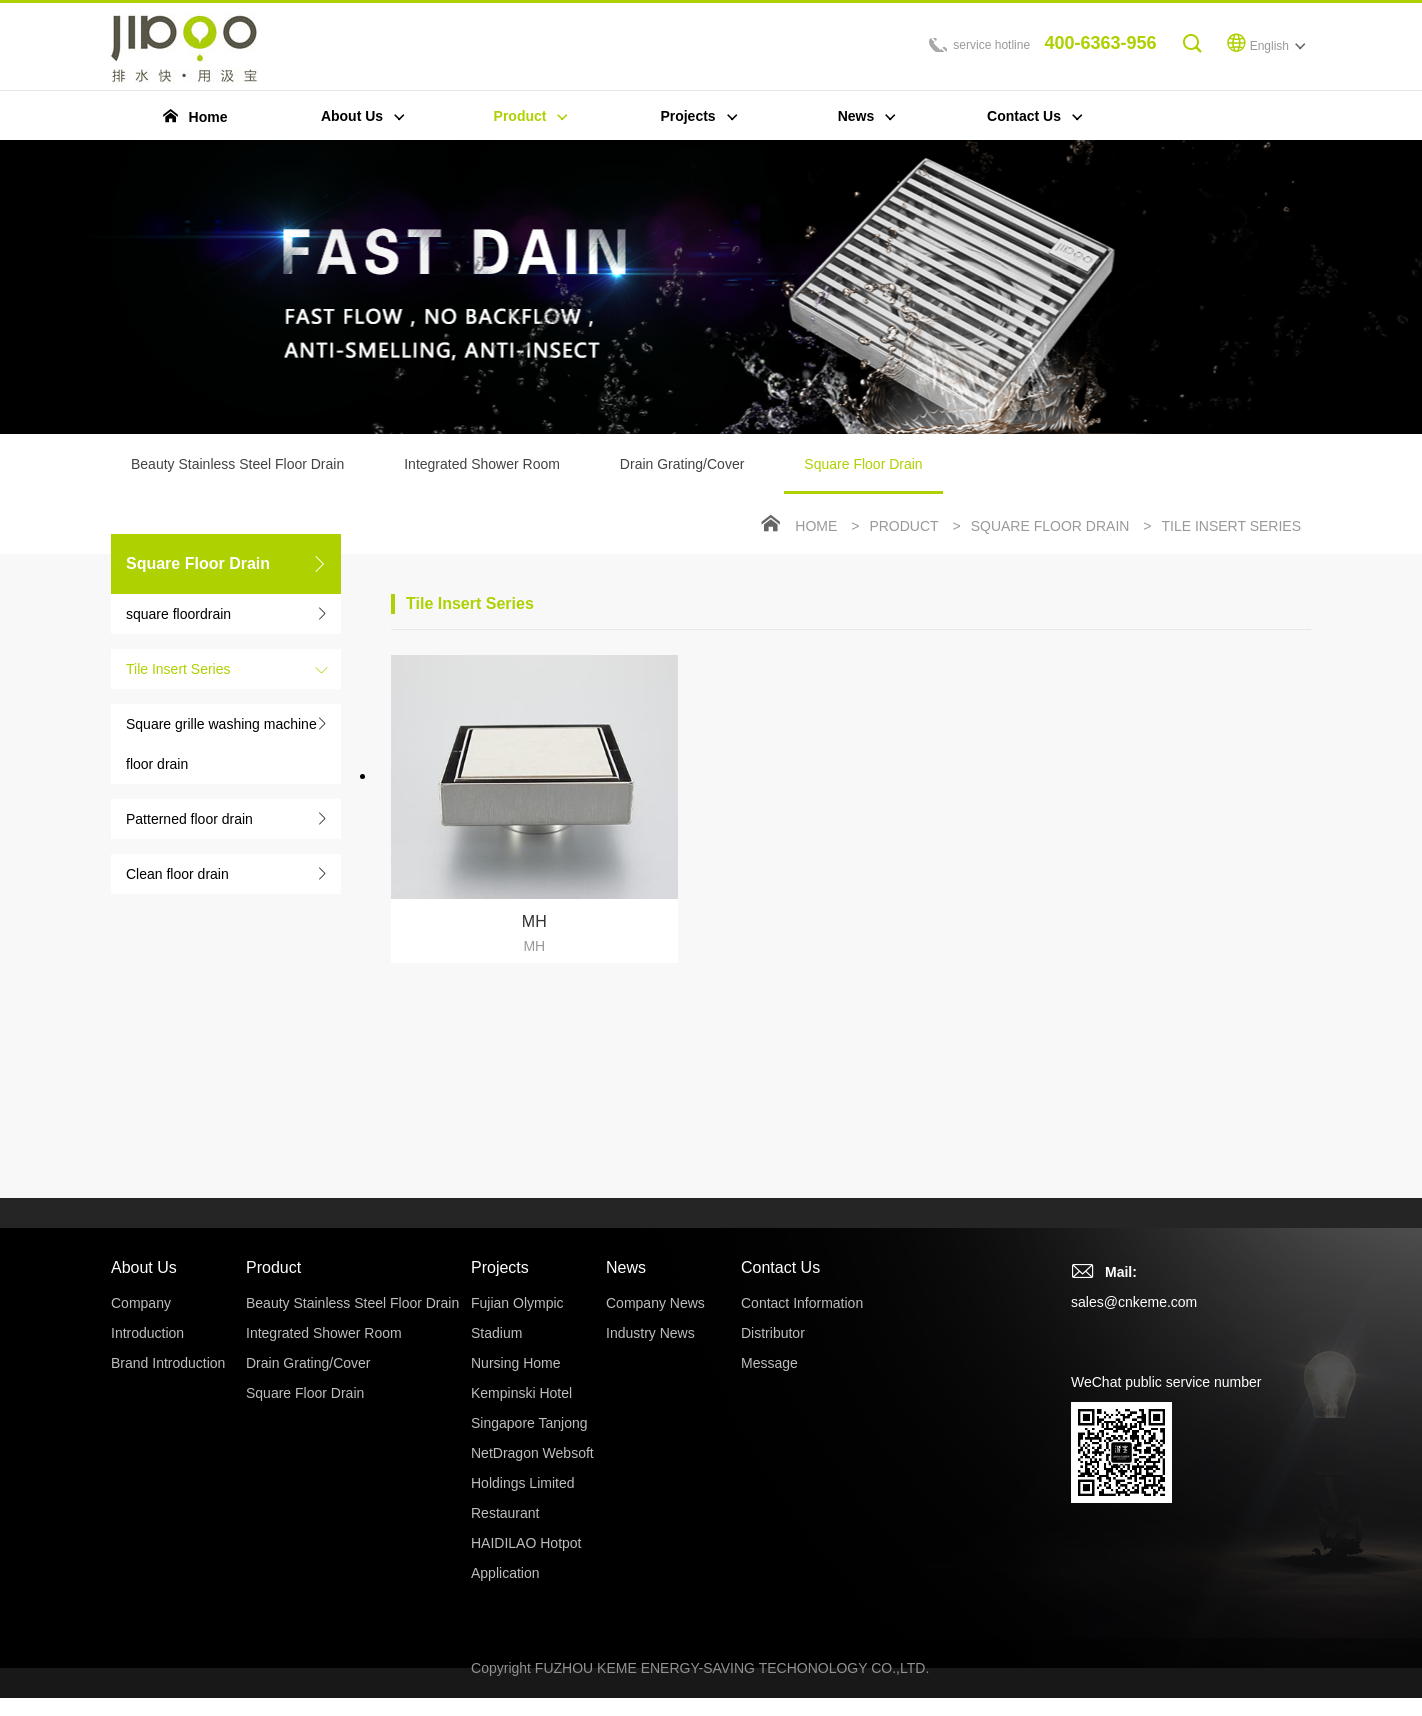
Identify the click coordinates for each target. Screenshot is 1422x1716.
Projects (500, 1267)
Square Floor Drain (863, 475)
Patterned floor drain (189, 819)
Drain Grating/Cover (682, 464)
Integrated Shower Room (482, 464)
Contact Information (802, 1303)
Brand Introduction (168, 1363)
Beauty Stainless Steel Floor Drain (237, 464)
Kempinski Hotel (521, 1393)
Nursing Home (515, 1363)
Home (816, 526)
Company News (655, 1303)
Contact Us (780, 1267)
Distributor (773, 1333)
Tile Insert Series (178, 669)
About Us (144, 1267)
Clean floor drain (177, 874)
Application (505, 1573)
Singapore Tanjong (529, 1423)
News (626, 1267)
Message (769, 1363)
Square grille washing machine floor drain (221, 744)
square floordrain (178, 614)
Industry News (650, 1333)
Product (903, 526)
